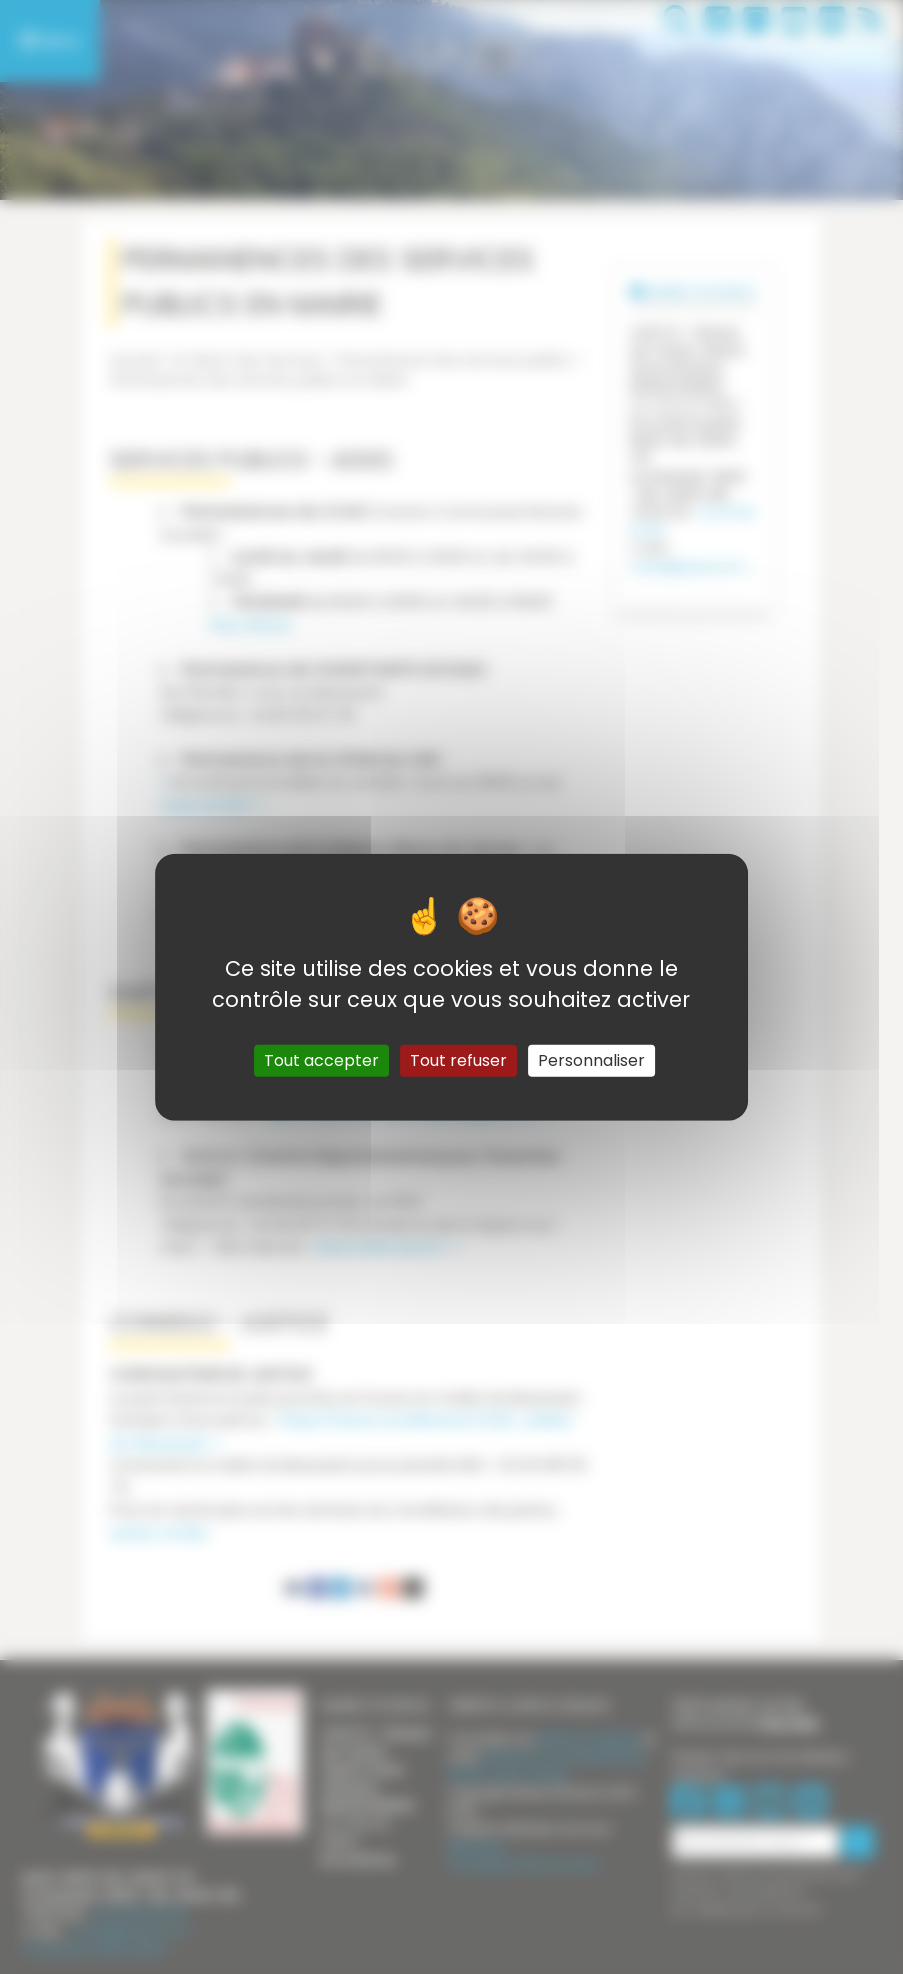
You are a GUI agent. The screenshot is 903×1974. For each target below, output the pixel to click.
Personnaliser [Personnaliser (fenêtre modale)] (591, 1059)
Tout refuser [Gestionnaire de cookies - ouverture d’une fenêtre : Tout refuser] (458, 1059)
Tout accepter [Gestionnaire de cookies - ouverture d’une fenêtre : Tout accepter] (321, 1059)
